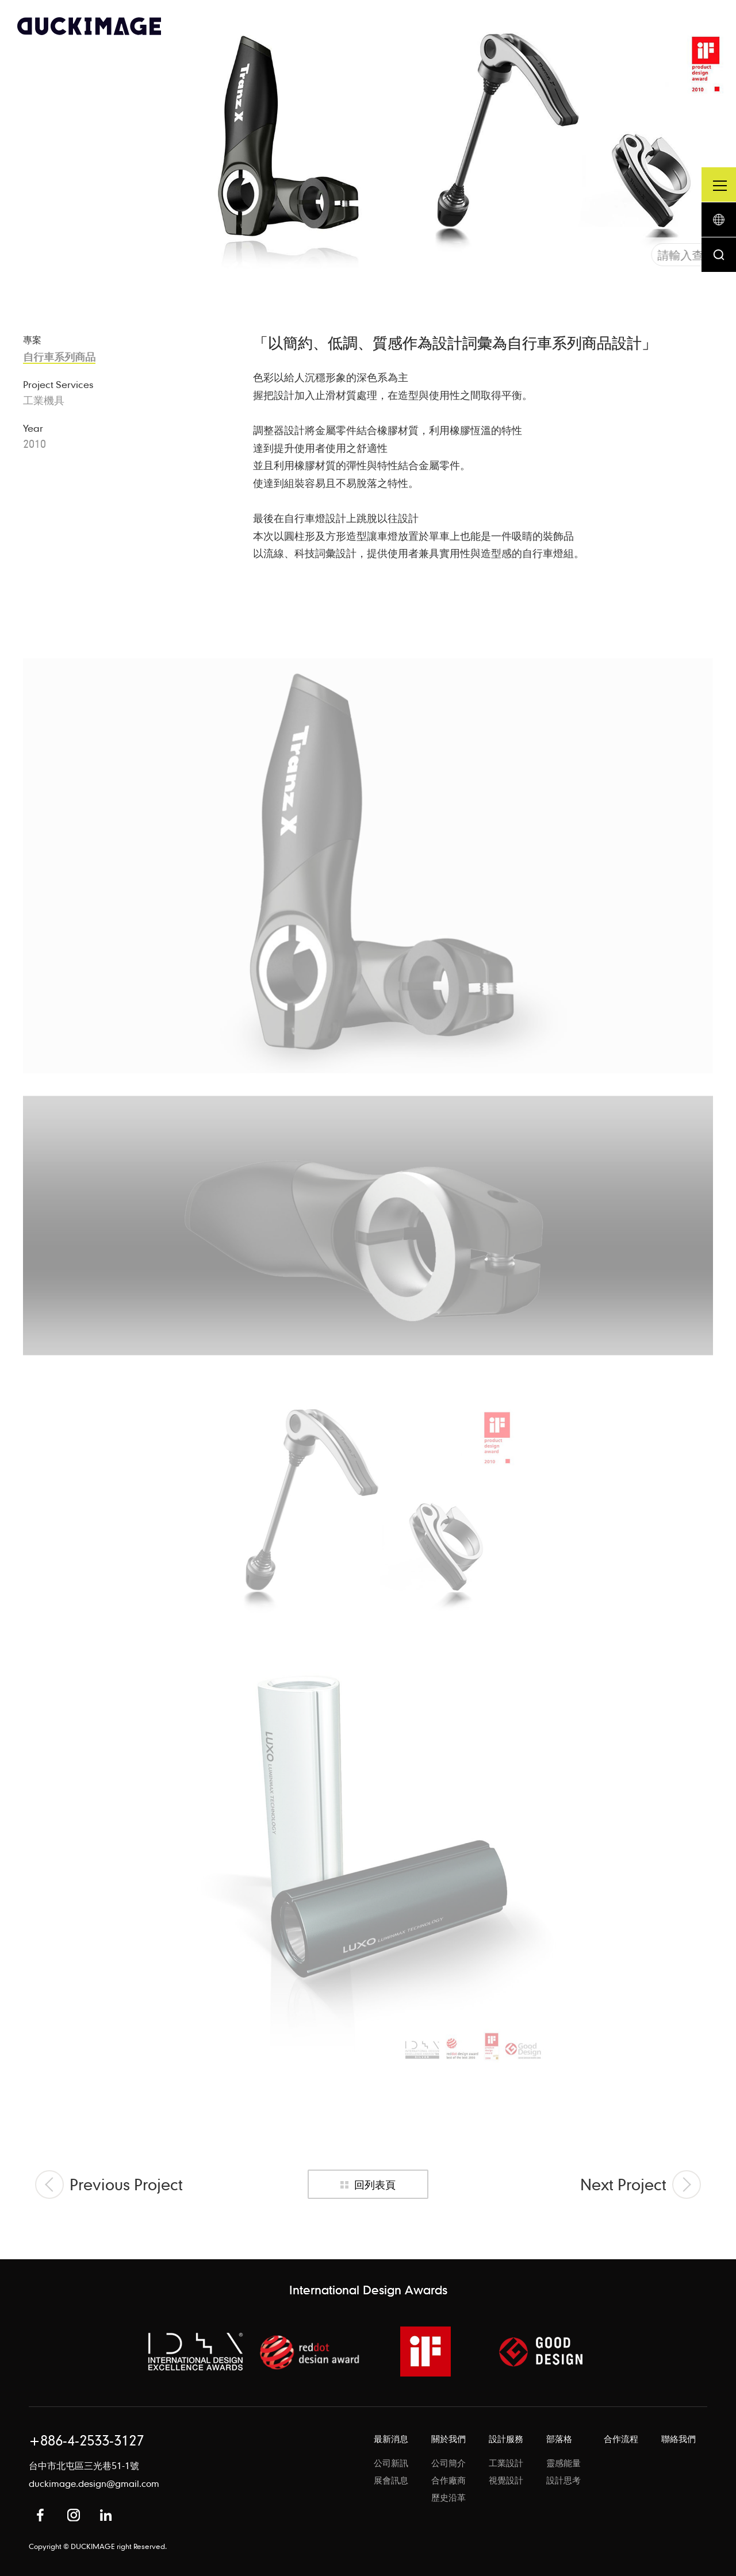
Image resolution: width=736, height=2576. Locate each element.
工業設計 (506, 2462)
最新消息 (391, 2438)
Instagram (73, 2515)
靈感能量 (563, 2462)
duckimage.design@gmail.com (94, 2483)
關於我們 (448, 2438)
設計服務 (506, 2438)
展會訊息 (391, 2480)
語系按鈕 (719, 219)
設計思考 (563, 2480)
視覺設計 (506, 2480)
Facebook (40, 2515)
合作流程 (621, 2438)
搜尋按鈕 (719, 254)
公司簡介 (448, 2462)
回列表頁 (375, 2184)
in (105, 2515)
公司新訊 (391, 2462)
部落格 (559, 2438)
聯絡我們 (678, 2438)
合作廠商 (448, 2480)
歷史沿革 (448, 2497)
